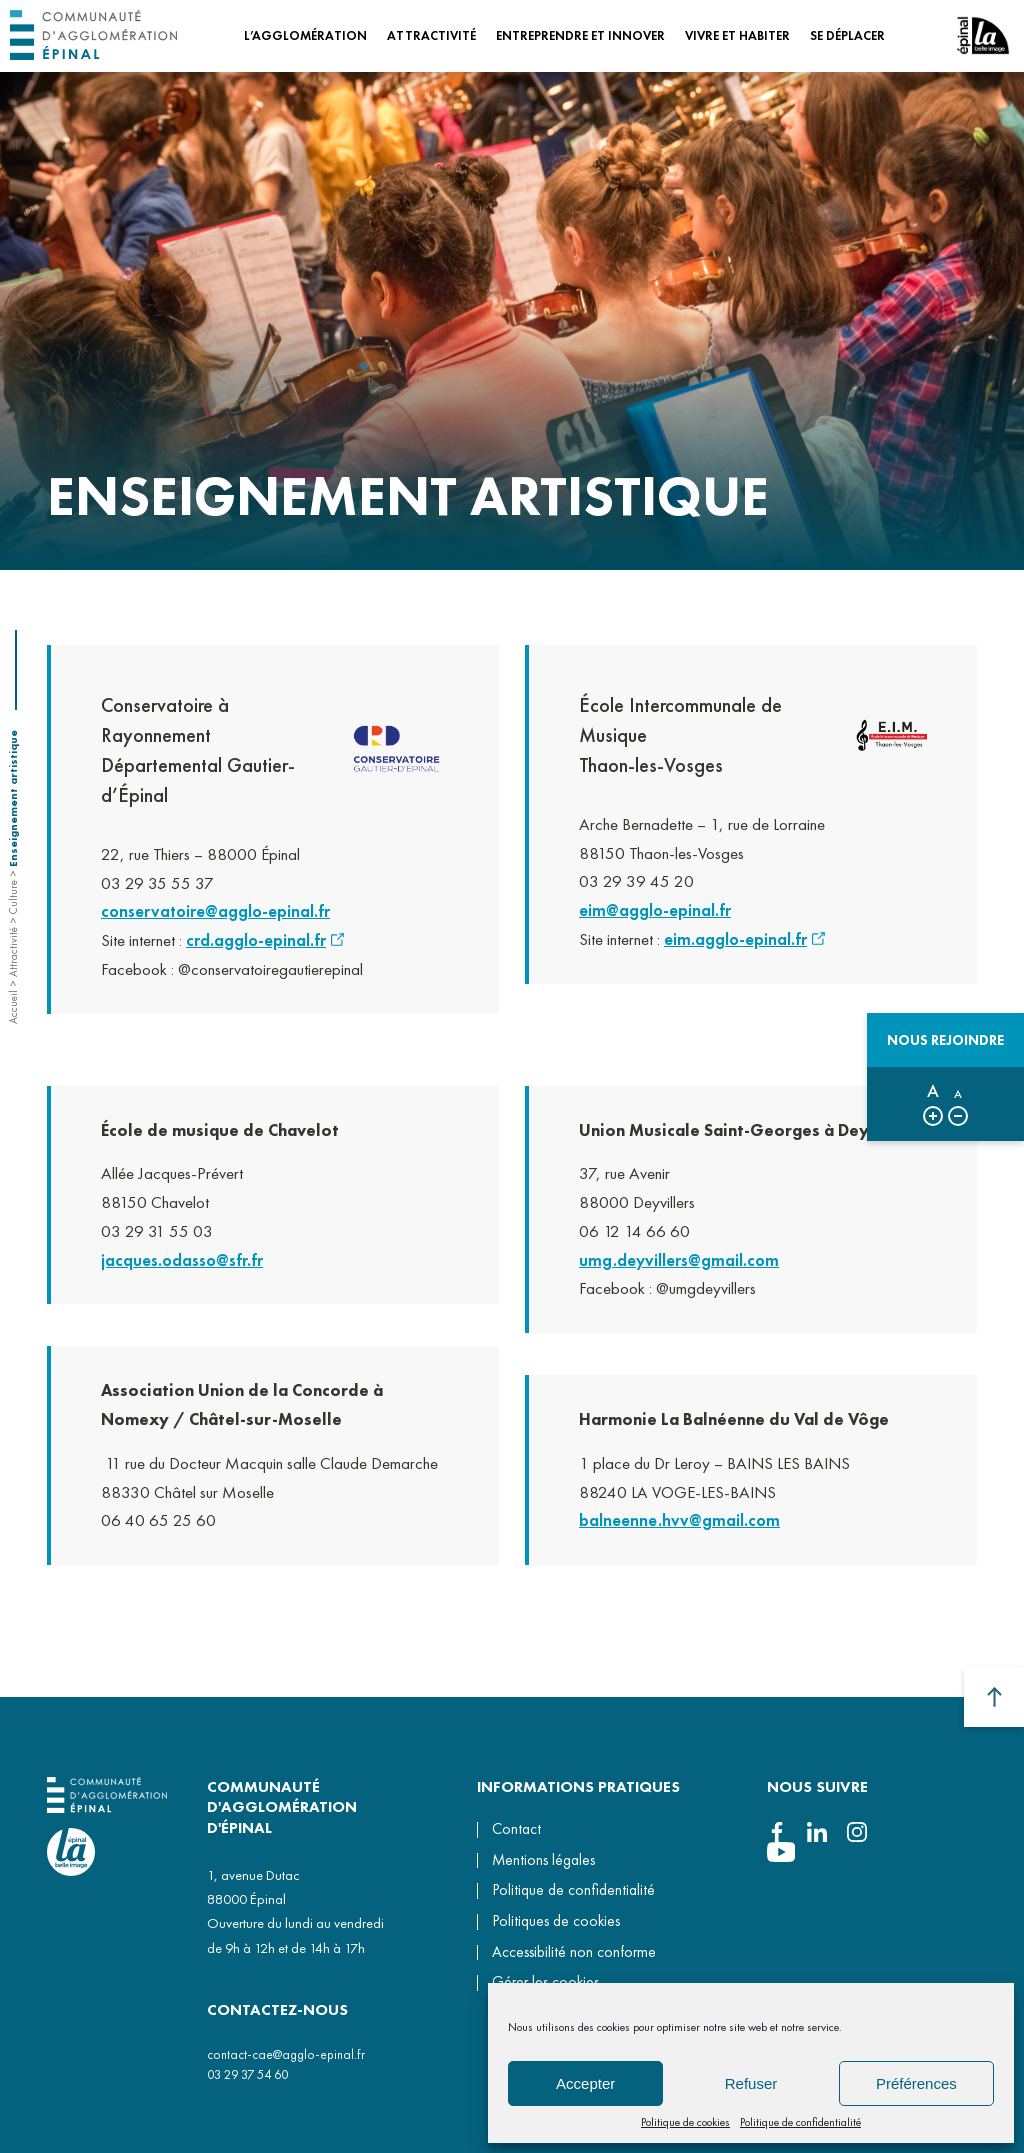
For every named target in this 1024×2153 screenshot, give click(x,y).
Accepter (585, 2083)
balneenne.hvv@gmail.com (679, 1534)
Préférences (916, 2083)
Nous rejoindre (945, 1040)
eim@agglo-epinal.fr (655, 910)
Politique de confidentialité (800, 2122)
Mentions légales (543, 1860)
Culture (13, 897)
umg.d (603, 1273)
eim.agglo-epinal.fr (735, 939)
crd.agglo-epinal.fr (256, 947)
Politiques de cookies (556, 1921)
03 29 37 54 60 (247, 2074)
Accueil (13, 1007)
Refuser (751, 2083)
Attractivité (13, 952)
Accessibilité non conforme (574, 1952)
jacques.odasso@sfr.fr (182, 1273)
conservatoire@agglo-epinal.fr (215, 918)
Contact (516, 1829)
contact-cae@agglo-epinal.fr (286, 2054)
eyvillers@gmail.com (703, 1273)
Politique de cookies (685, 2122)
